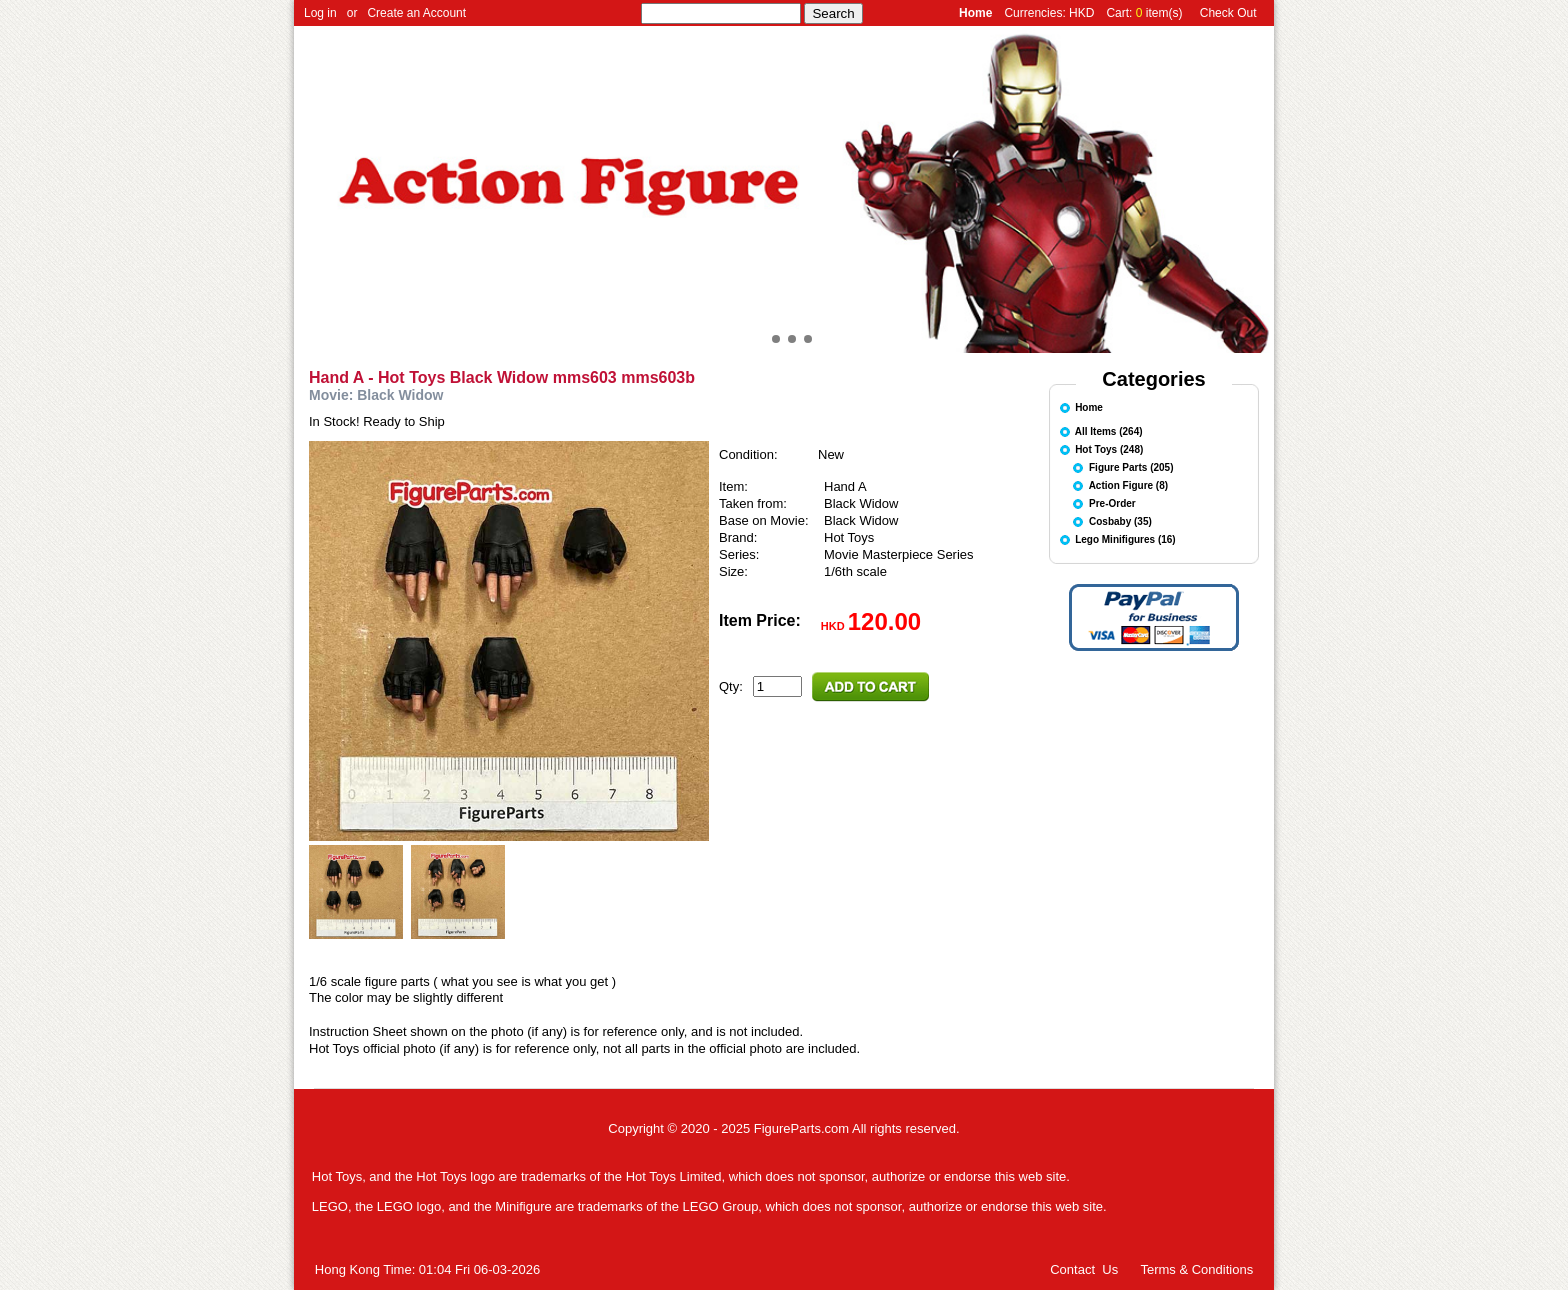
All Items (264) (1109, 430)
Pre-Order (1112, 502)
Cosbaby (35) (1120, 520)
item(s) (1164, 13)
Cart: (1120, 13)
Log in (320, 13)
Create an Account (416, 13)
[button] (760, 339)
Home (1089, 406)
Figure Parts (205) (1131, 466)
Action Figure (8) (1128, 484)
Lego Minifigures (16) (1125, 538)
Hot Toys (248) (1109, 448)
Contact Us (1084, 1269)
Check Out (1228, 13)
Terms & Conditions (1196, 1269)
